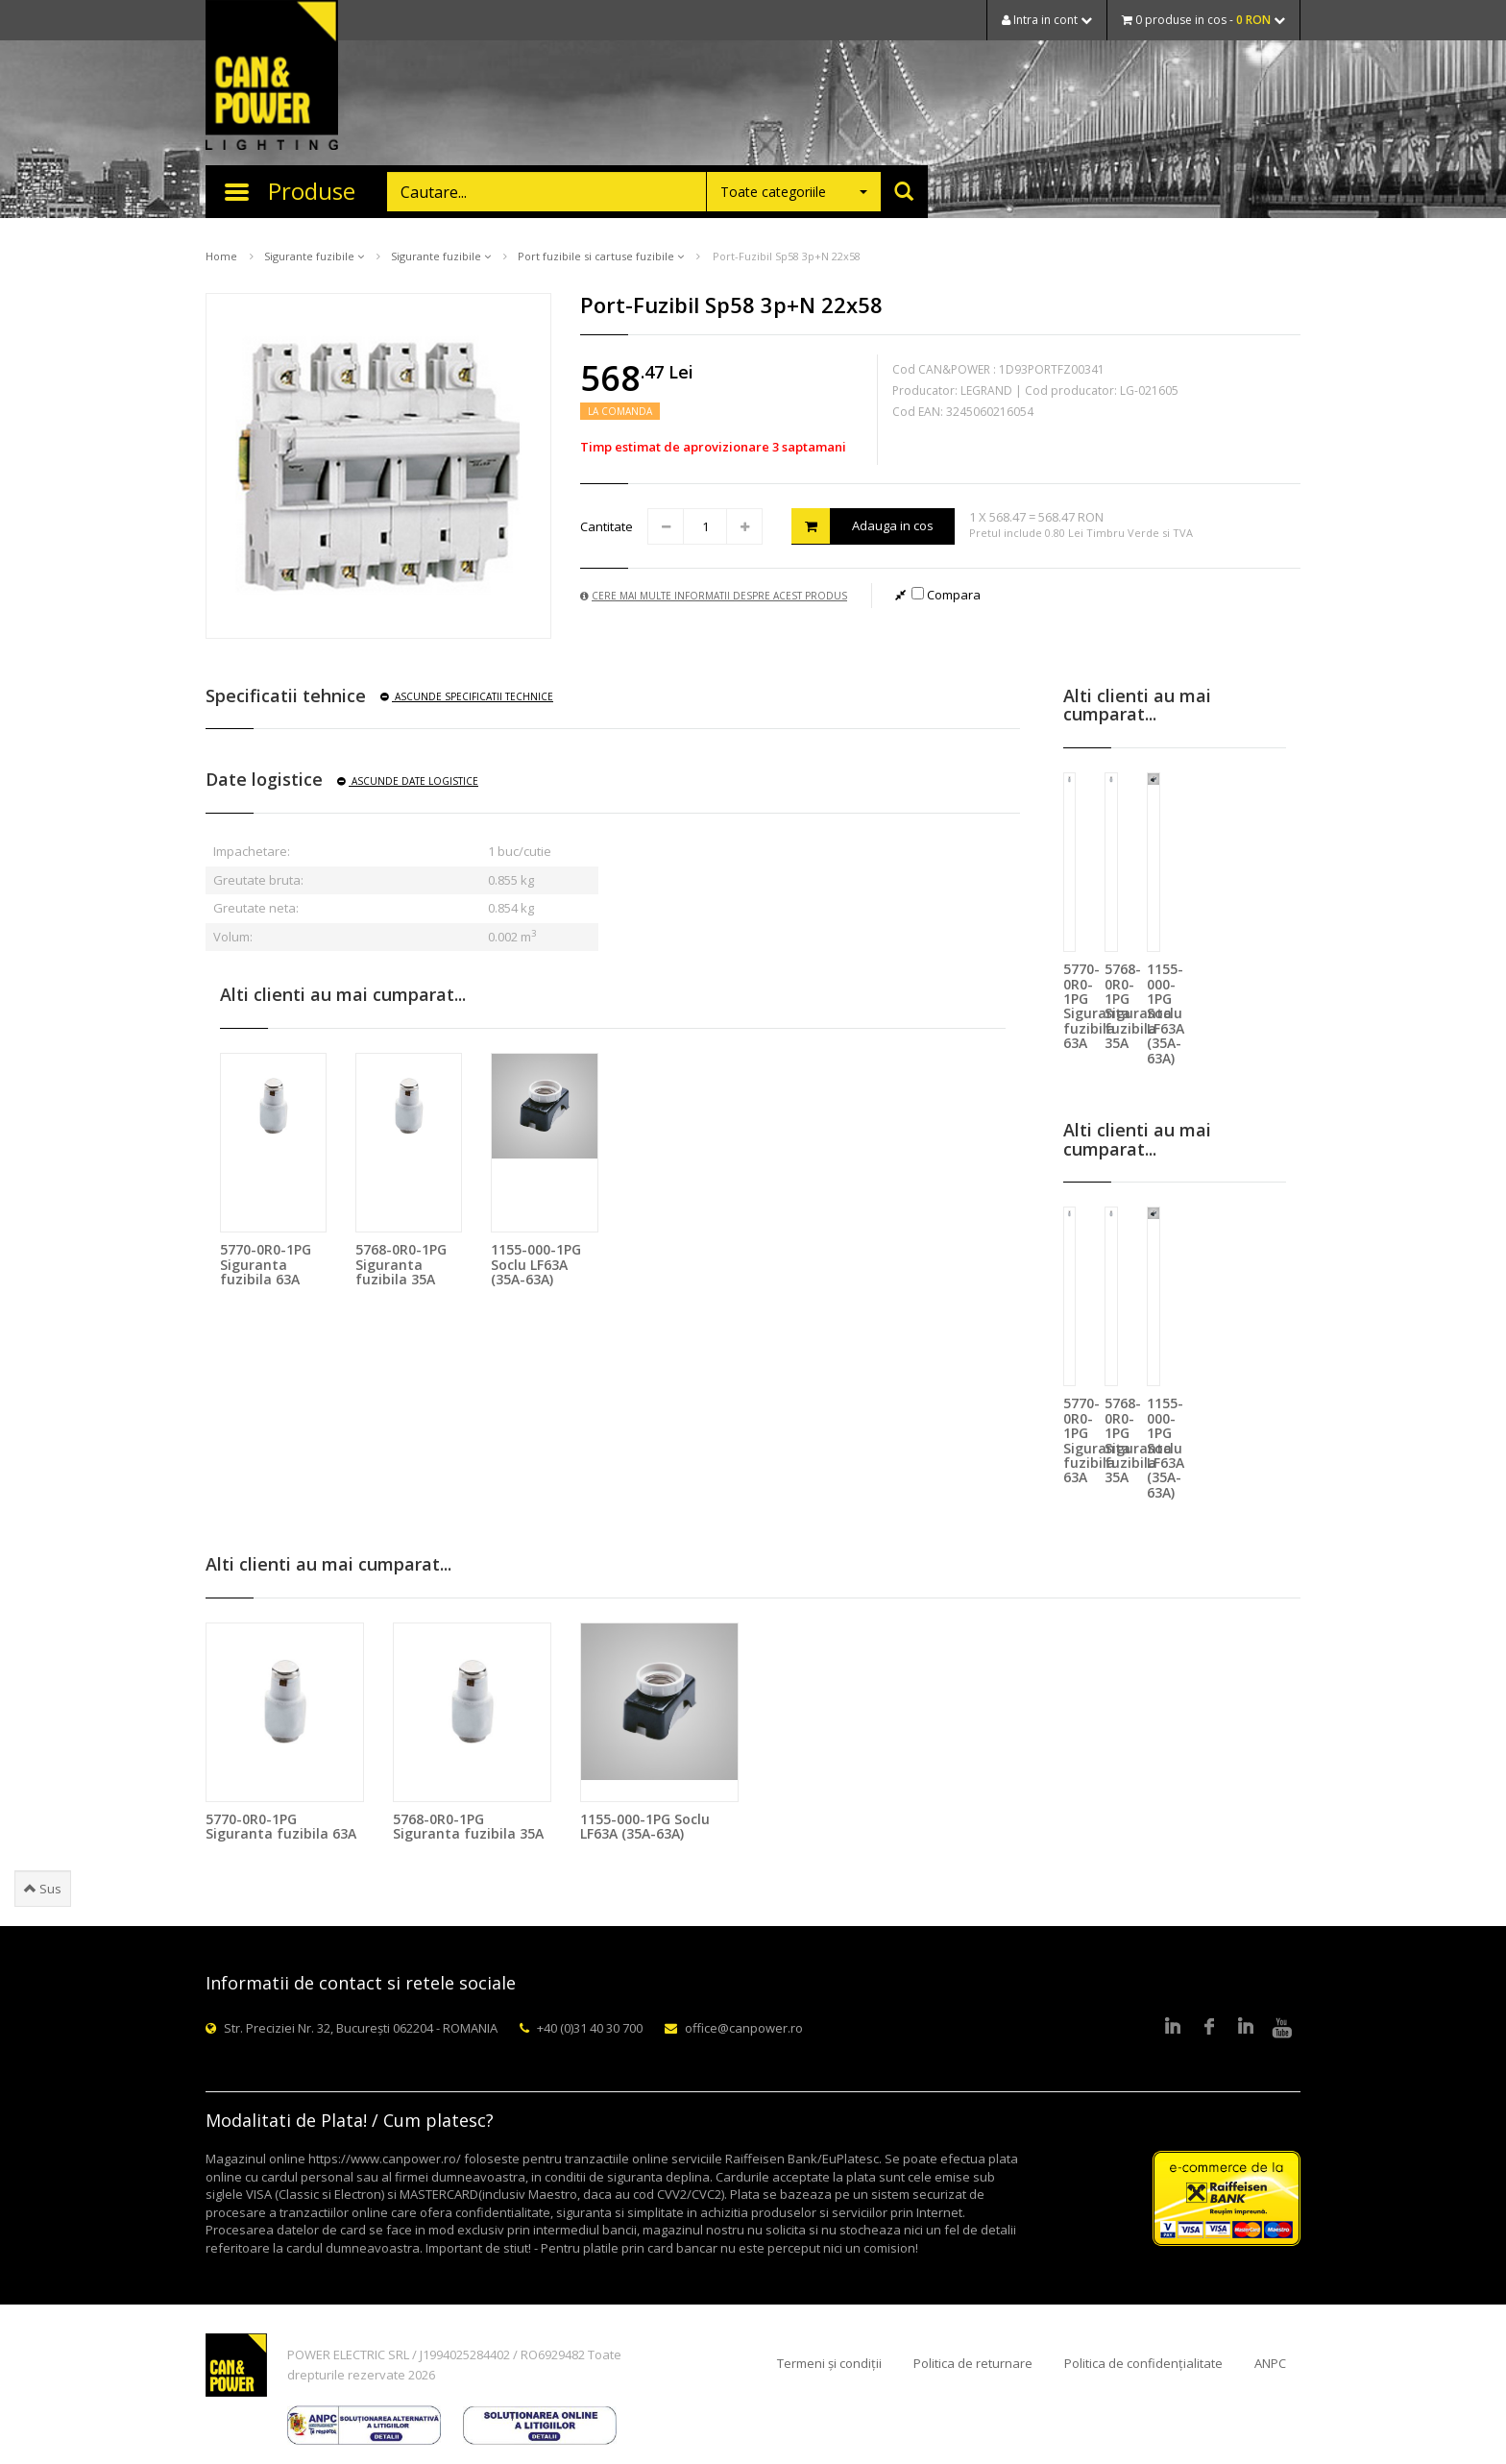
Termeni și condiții (829, 2363)
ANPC (1270, 2363)
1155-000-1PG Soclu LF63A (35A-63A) (536, 1264)
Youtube (1282, 2028)
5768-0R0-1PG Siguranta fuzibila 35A (401, 1264)
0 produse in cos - (1203, 20)
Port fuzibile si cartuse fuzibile (601, 256)
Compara (946, 594)
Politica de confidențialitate (1143, 2363)
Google (1245, 2028)
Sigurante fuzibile (314, 256)
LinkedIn (1172, 2028)
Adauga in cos (862, 526)
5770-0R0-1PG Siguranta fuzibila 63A (265, 1264)
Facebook (1209, 2028)
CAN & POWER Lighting (272, 77)
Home (221, 256)
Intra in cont (1047, 20)
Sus (42, 1888)
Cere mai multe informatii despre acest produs (713, 595)
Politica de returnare (972, 2363)
